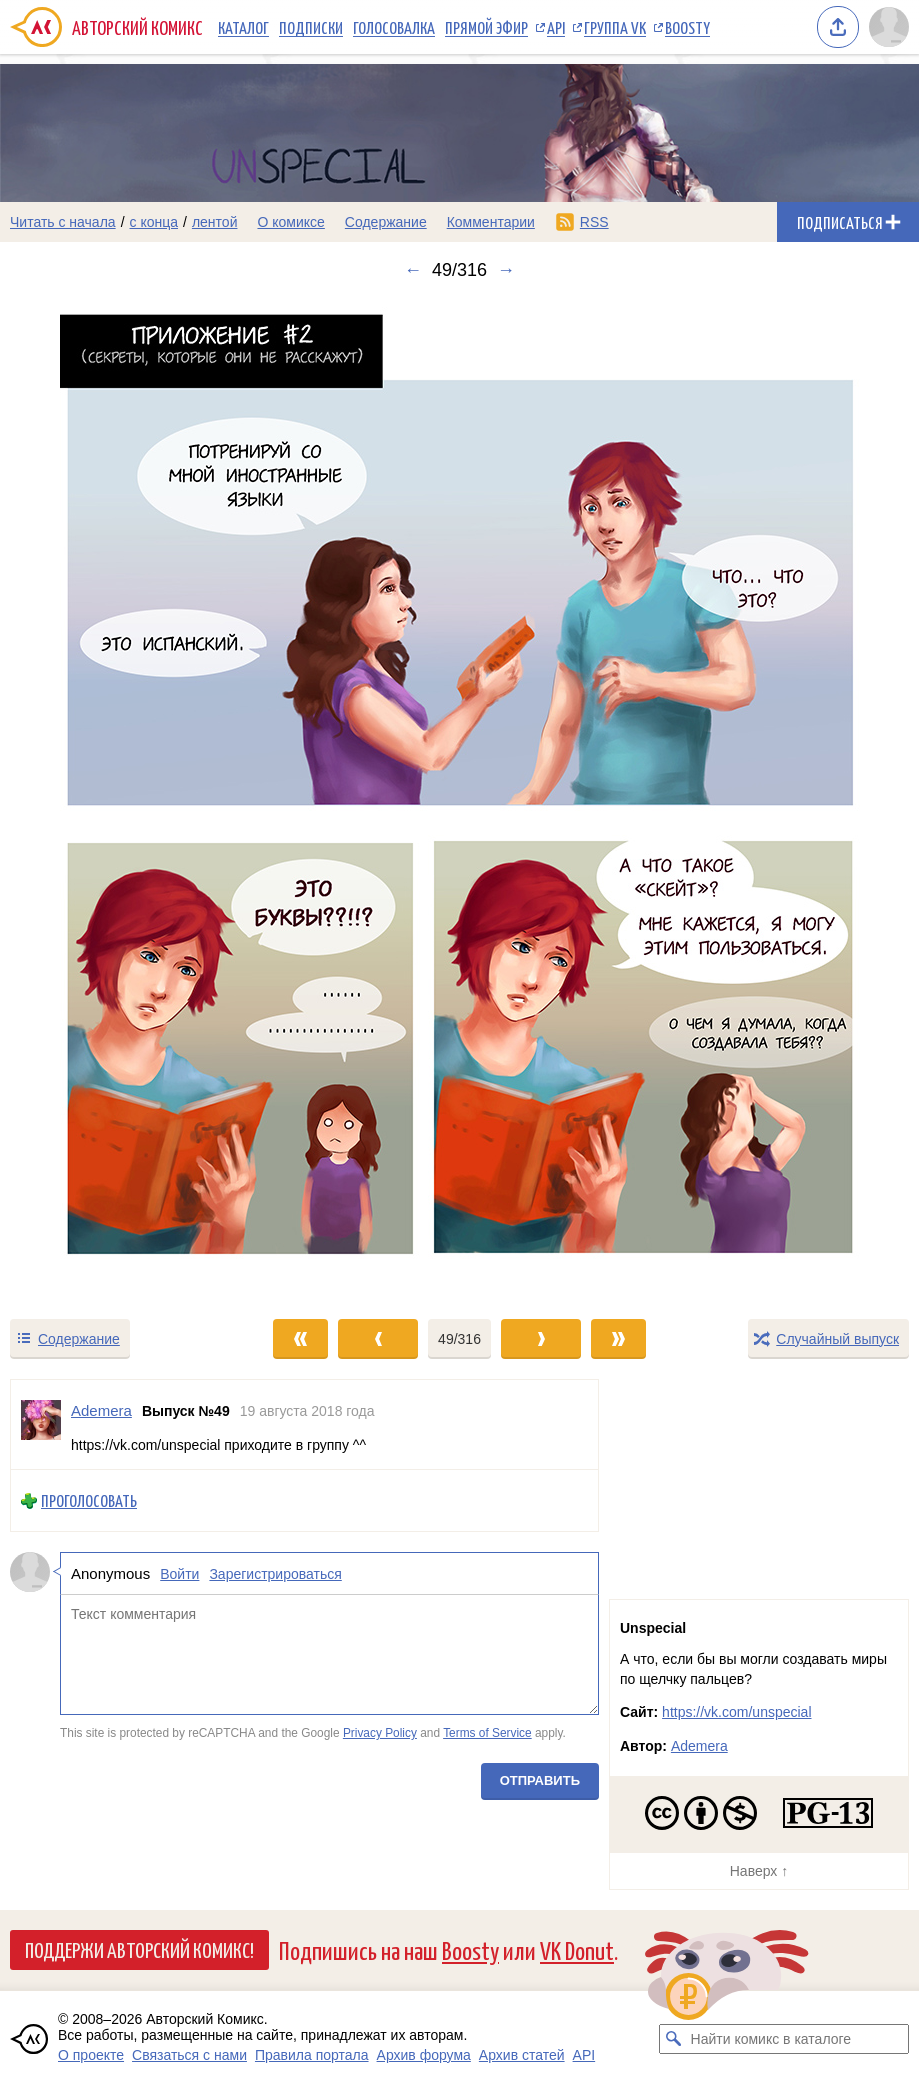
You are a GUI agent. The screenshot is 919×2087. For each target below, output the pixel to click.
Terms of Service (487, 1733)
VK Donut (577, 1949)
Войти (179, 1574)
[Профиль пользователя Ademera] (41, 1424)
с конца (154, 222)
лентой (215, 222)
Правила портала (312, 2055)
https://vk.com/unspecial (736, 1712)
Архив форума (424, 2055)
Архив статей (522, 2055)
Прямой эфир (486, 27)
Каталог (243, 27)
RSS (594, 222)
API (556, 27)
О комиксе (290, 222)
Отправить (540, 1780)
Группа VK (615, 27)
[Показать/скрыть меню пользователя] (889, 27)
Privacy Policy (380, 1733)
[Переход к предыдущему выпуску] (115, 799)
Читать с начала (63, 222)
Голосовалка (394, 27)
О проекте (91, 2055)
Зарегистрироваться (275, 1574)
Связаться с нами (189, 2055)
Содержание (386, 222)
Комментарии (491, 222)
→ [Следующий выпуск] (506, 270)
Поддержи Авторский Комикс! (139, 1949)
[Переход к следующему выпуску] (459, 799)
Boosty (687, 27)
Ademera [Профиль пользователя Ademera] (101, 1410)
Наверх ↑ (759, 1871)
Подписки (311, 27)
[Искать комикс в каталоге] (674, 2039)
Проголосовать (89, 1500)
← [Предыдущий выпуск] (413, 270)
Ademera (699, 1746)
